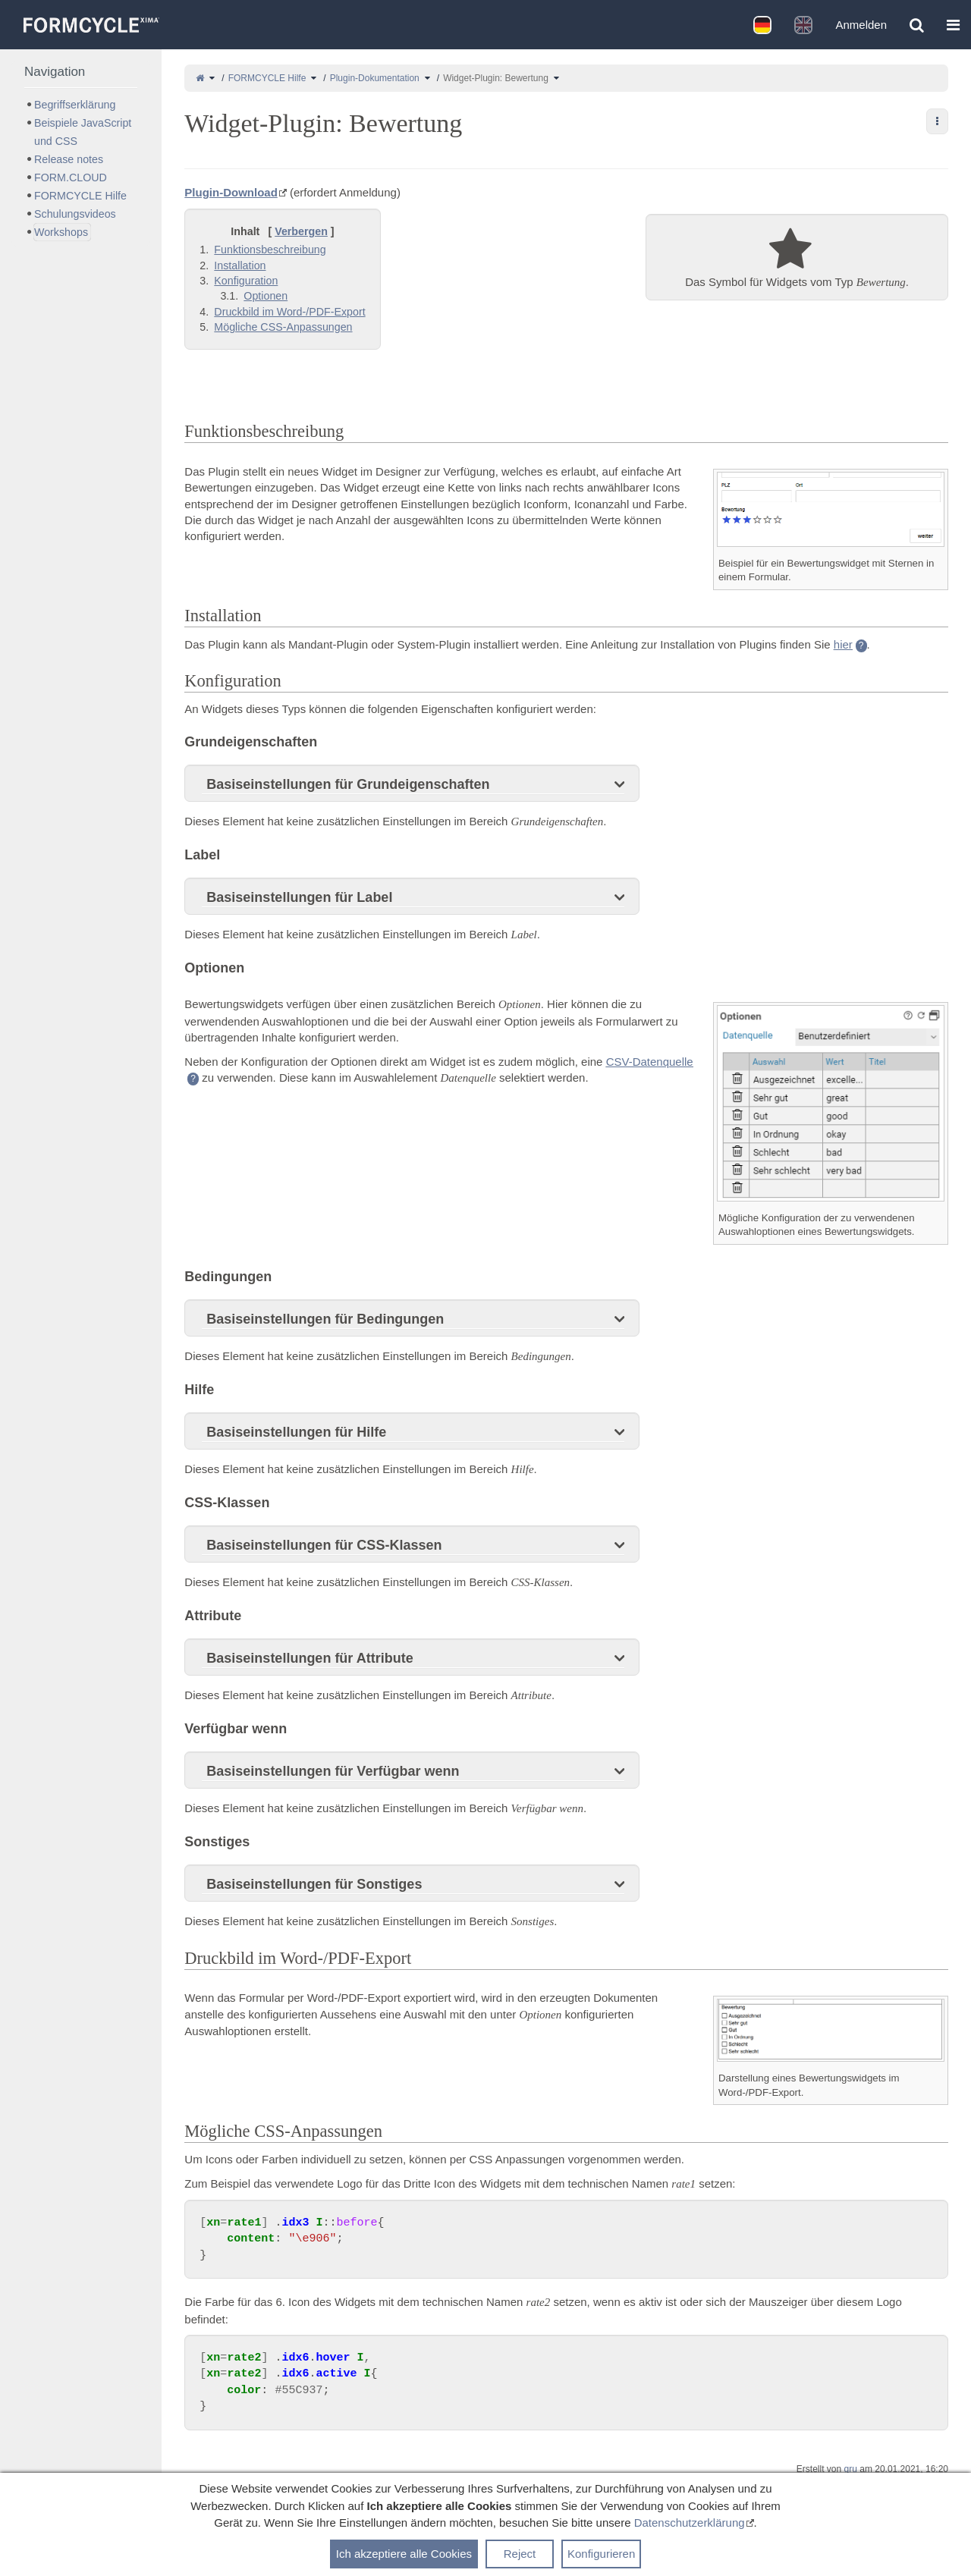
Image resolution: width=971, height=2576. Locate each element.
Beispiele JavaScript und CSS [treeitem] (82, 132)
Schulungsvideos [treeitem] (75, 214)
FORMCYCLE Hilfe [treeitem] (80, 196)
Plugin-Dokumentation (375, 78)
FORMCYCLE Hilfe (267, 78)
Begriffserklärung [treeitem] (74, 105)
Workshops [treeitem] (61, 232)
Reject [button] (520, 2553)
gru (850, 2469)
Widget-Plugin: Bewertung (495, 78)
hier (843, 644)
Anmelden (861, 24)
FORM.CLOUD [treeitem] (70, 177)
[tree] (80, 168)
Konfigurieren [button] (601, 2553)
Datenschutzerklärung (689, 2522)
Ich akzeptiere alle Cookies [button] (404, 2553)
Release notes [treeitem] (68, 159)
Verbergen (301, 231)
